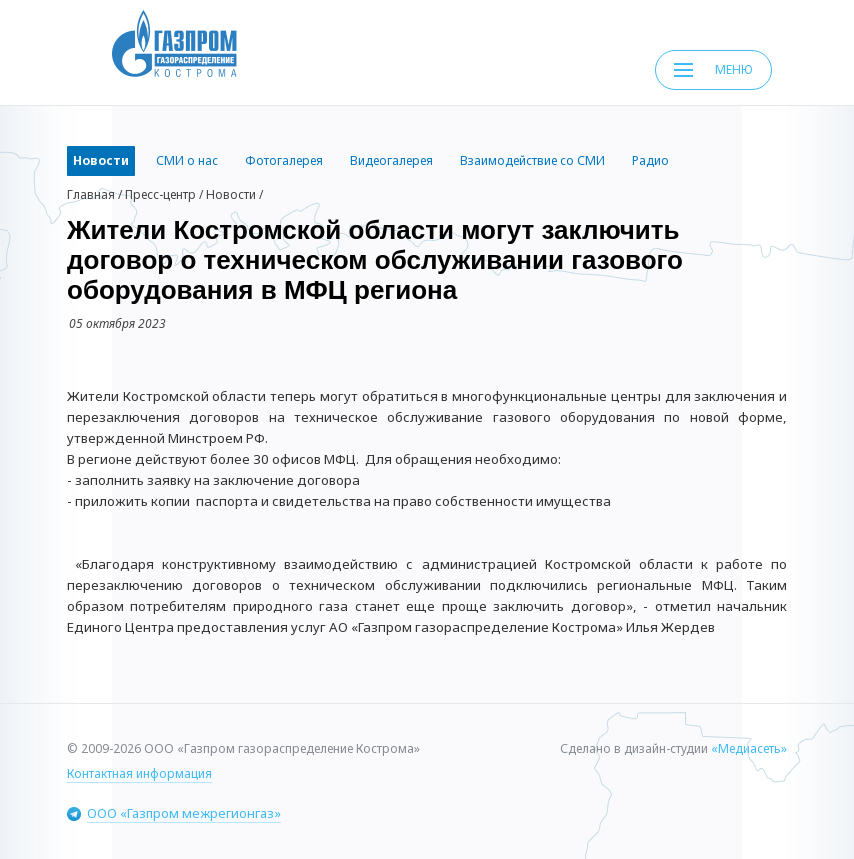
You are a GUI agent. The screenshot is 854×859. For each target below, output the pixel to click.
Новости (231, 194)
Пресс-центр (160, 194)
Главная (91, 194)
